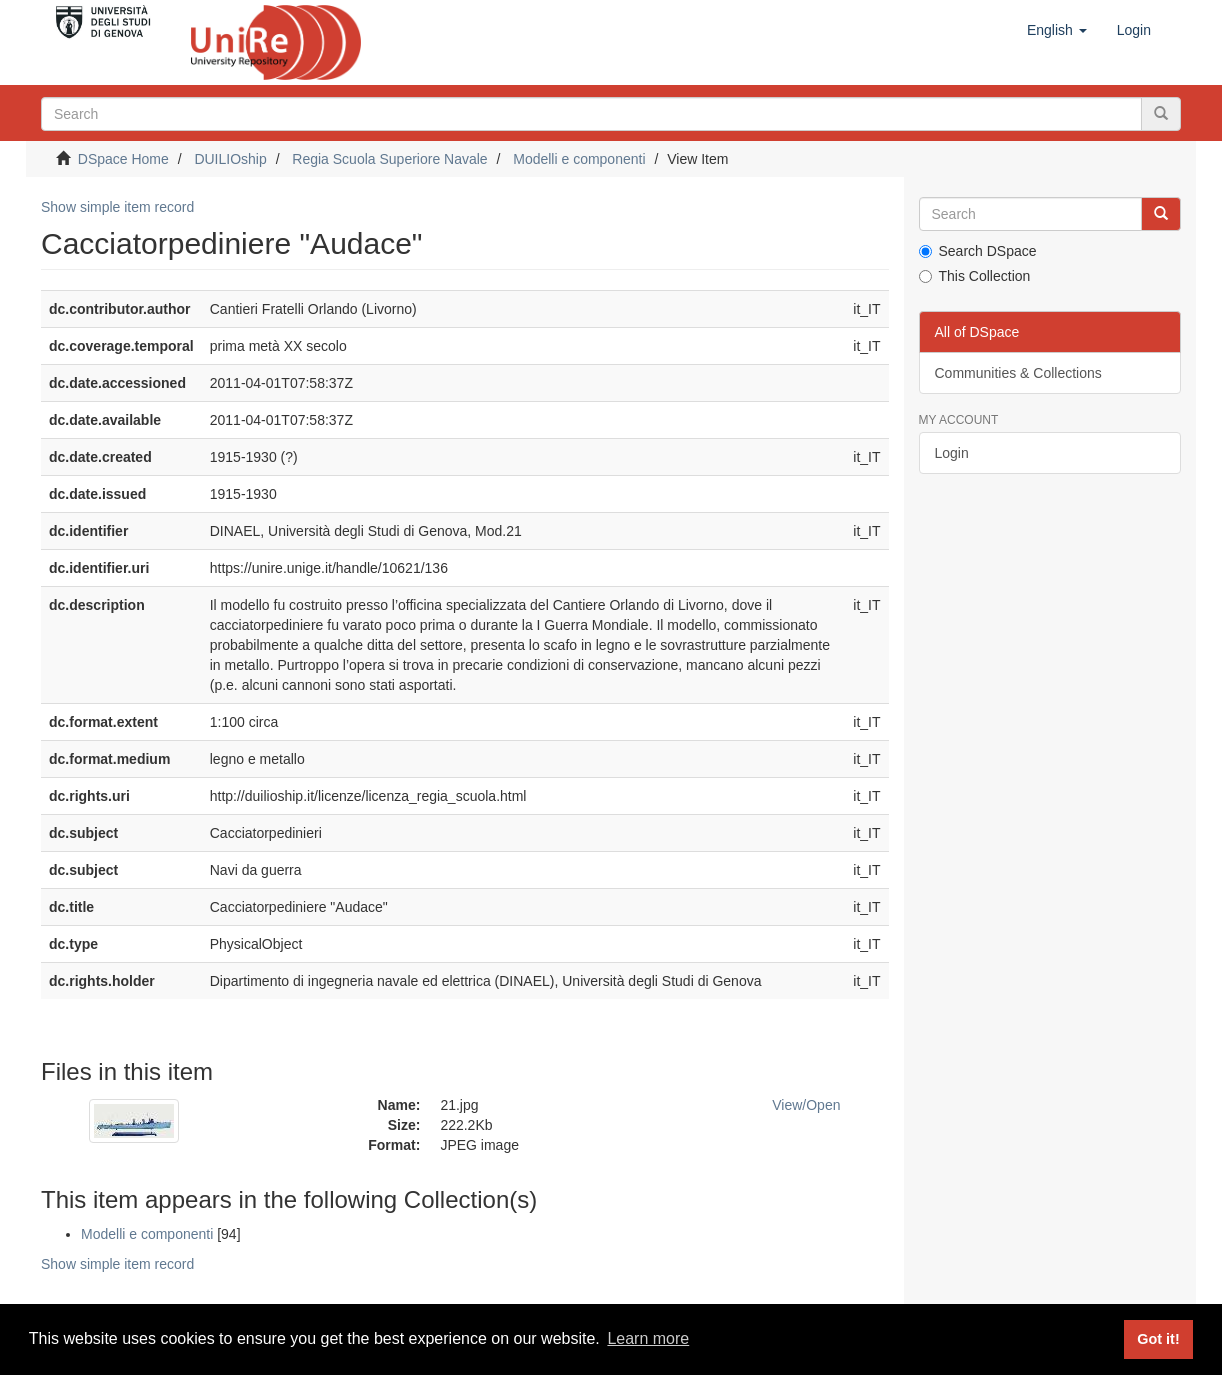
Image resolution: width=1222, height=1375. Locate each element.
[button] (1057, 30)
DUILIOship (230, 159)
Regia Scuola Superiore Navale (389, 159)
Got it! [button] (1158, 1339)
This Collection (975, 276)
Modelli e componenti (579, 159)
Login (952, 453)
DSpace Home (123, 159)
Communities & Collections (1018, 373)
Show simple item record (117, 207)
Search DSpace (978, 251)
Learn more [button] (648, 1338)
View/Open (806, 1105)
